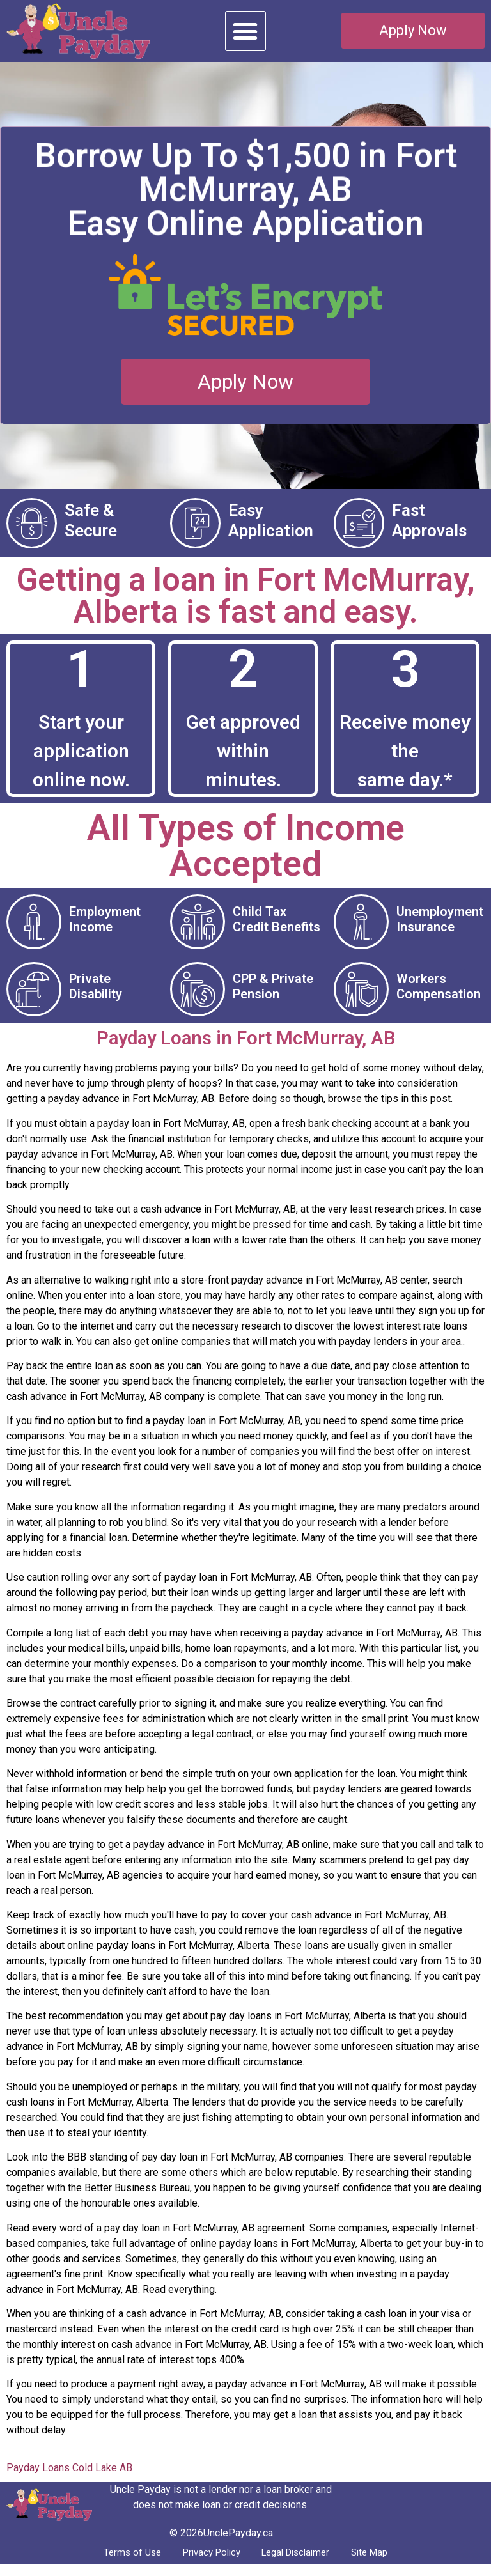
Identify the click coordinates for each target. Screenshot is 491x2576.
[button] (245, 31)
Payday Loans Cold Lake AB (69, 2477)
